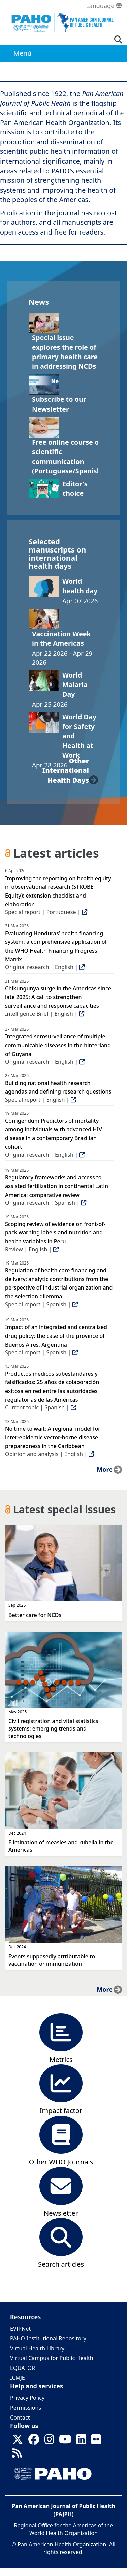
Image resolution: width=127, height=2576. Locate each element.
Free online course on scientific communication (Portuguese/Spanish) (67, 456)
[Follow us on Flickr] (96, 2441)
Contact (20, 2417)
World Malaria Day (75, 684)
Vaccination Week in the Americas (61, 638)
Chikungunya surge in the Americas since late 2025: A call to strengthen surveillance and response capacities (58, 997)
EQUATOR (22, 2368)
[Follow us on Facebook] (33, 2441)
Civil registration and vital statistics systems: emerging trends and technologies (53, 1728)
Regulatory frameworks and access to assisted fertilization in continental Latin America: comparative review (56, 1186)
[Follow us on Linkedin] (81, 2441)
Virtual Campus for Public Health (51, 2358)
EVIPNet (20, 2328)
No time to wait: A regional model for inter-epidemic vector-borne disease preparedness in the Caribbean (52, 1437)
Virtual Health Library (37, 2348)
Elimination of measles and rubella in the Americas (61, 1846)
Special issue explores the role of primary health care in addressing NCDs (65, 352)
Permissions (25, 2407)
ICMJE (17, 2377)
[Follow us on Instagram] (49, 2441)
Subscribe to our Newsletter (59, 404)
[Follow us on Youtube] (65, 2441)
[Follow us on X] (17, 2441)
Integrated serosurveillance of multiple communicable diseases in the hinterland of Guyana (58, 1045)
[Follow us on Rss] (17, 2455)
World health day (80, 585)
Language (104, 6)
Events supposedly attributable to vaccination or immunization (51, 1960)
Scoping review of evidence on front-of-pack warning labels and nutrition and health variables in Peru (55, 1232)
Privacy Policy (27, 2397)
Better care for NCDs (34, 1615)
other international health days (65, 770)
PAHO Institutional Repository (48, 2338)
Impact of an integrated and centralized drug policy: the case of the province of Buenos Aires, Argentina (56, 1335)
